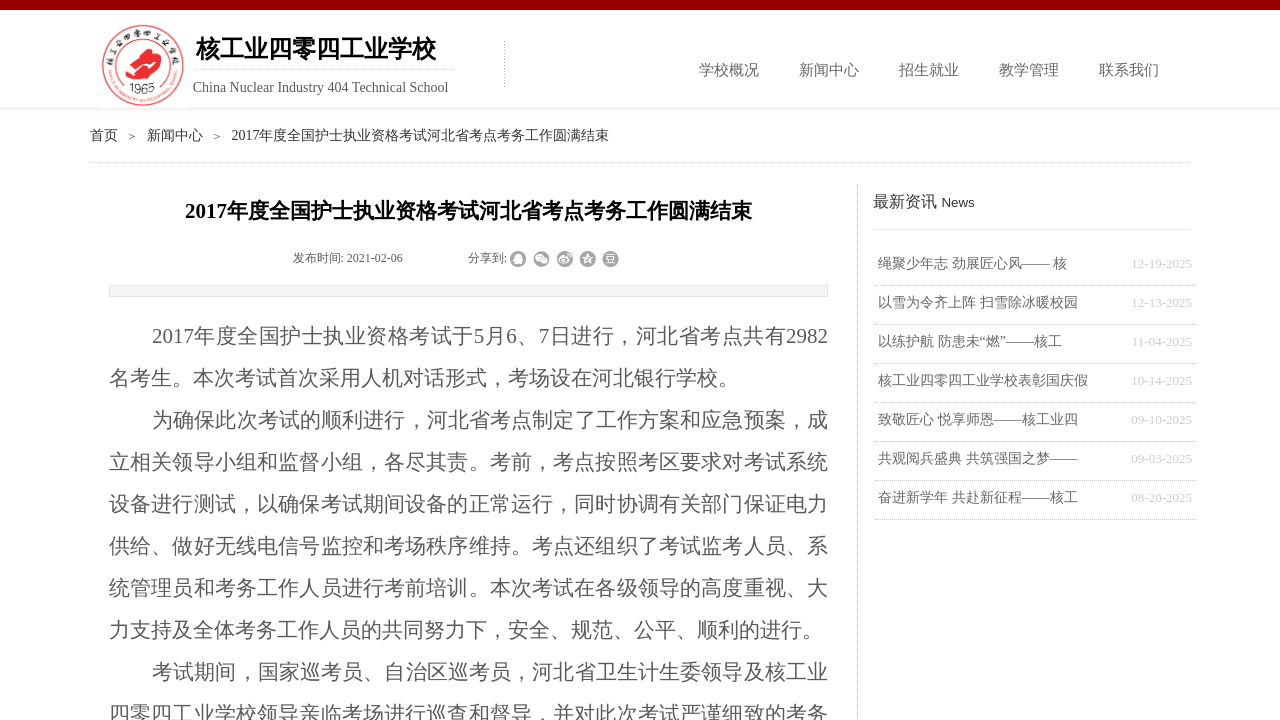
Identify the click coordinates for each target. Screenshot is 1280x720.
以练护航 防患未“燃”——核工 (970, 341)
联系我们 (1129, 70)
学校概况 (729, 70)
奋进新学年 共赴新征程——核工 (978, 497)
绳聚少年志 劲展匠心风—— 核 (972, 263)
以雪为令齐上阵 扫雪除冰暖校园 (978, 302)
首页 (104, 135)
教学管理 (1029, 70)
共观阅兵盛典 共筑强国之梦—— (978, 458)
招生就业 (929, 70)
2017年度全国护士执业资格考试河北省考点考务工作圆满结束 (420, 135)
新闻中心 (829, 70)
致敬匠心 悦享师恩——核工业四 (978, 419)
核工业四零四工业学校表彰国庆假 (983, 380)
